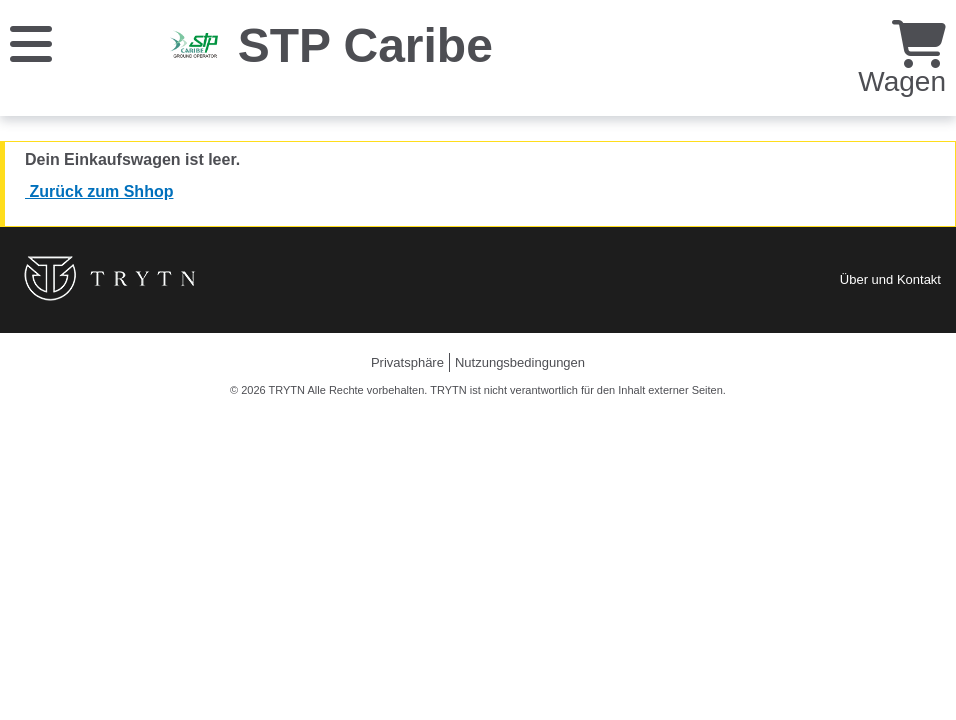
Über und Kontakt (890, 279)
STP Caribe (365, 45)
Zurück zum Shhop (99, 191)
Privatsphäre (407, 362)
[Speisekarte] (31, 42)
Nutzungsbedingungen (520, 362)
